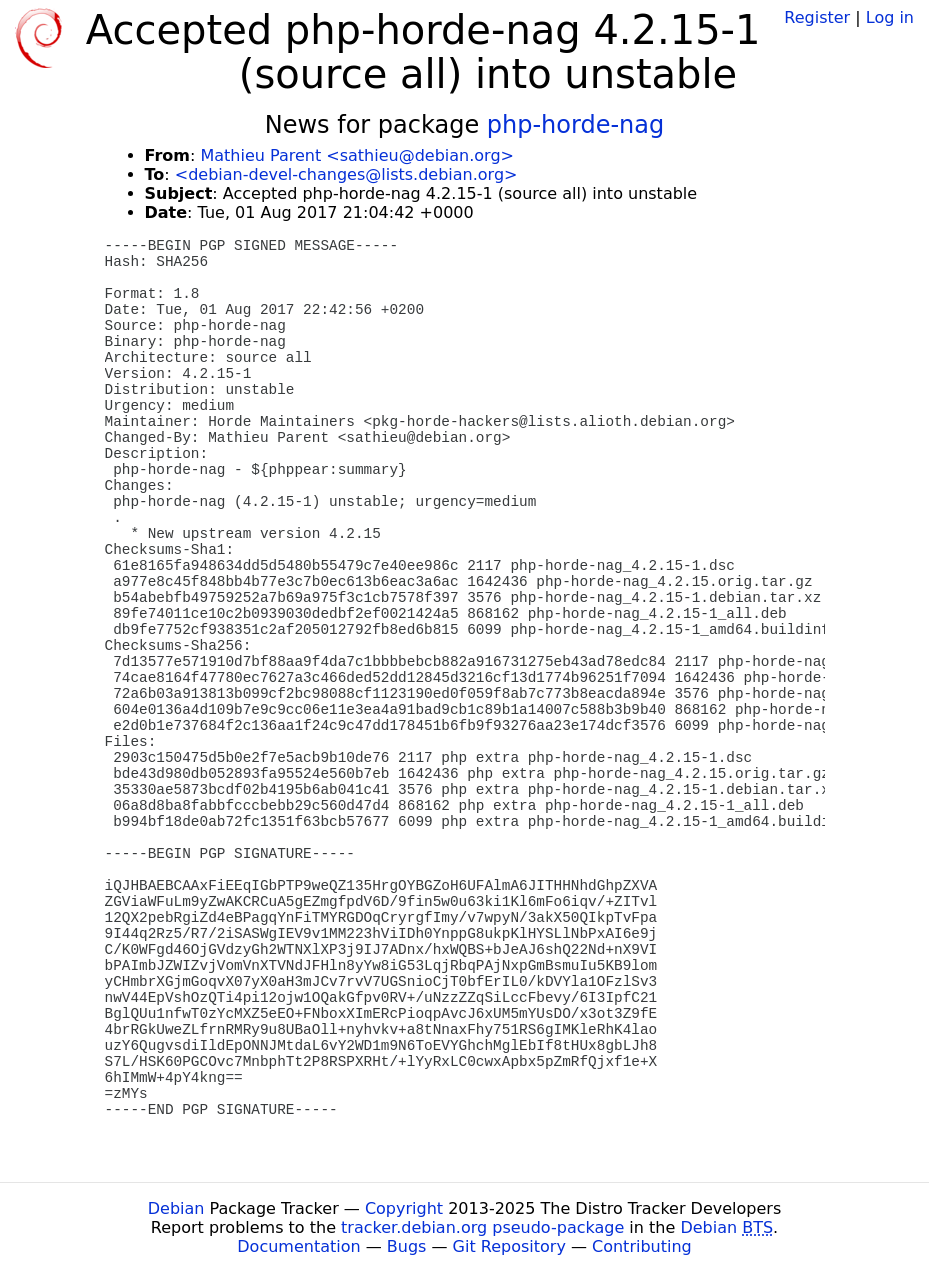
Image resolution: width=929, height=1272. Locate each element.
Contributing (642, 1246)
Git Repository (509, 1246)
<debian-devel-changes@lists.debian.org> (346, 174)
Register (817, 17)
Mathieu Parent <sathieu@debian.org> (357, 155)
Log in (890, 17)
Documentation (298, 1246)
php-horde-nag (576, 125)
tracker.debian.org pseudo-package (482, 1227)
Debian (176, 1208)
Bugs (407, 1246)
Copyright (404, 1208)
